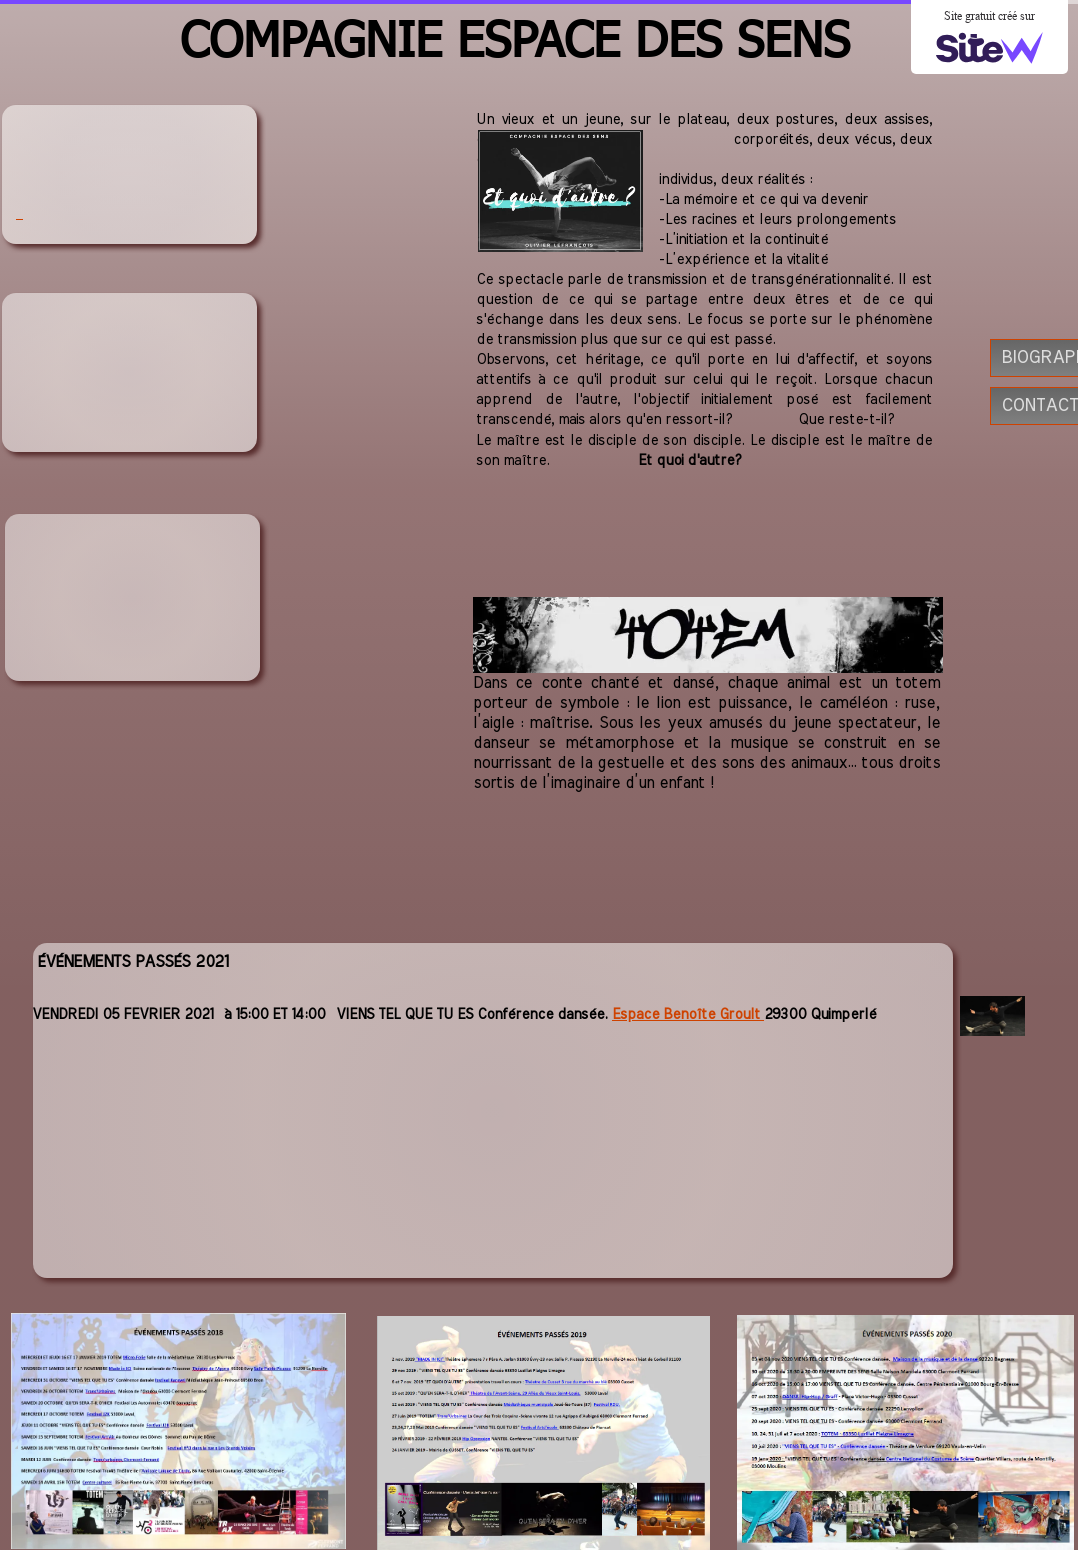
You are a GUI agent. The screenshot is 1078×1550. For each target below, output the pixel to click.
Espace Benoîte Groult (688, 1015)
